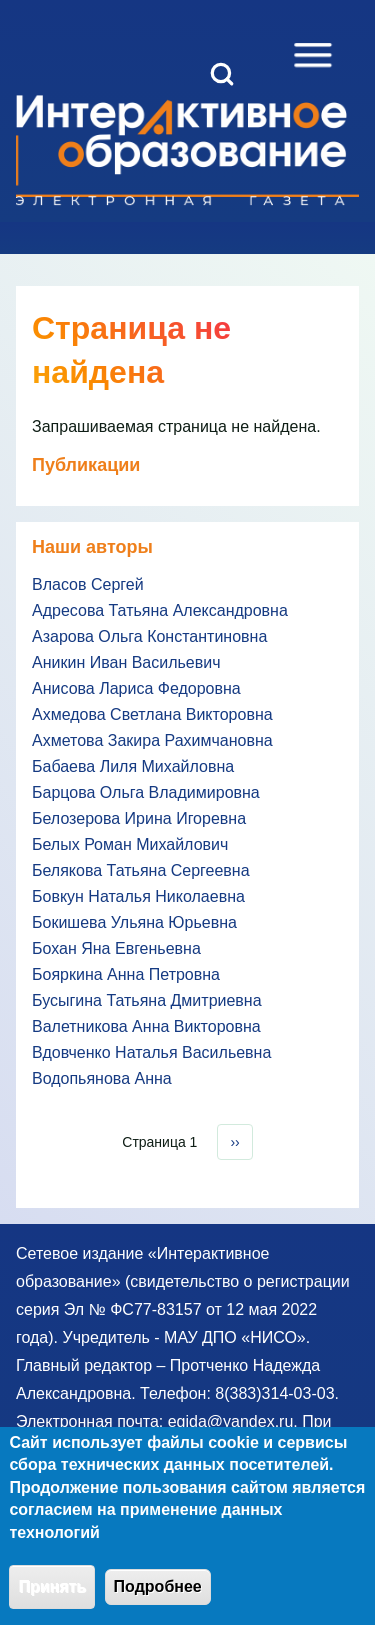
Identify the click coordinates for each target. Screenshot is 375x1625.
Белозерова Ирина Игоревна (139, 818)
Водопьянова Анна (102, 1078)
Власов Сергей (88, 584)
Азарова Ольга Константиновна (149, 636)
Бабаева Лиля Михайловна (133, 766)
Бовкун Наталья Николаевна (138, 896)
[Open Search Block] (222, 74)
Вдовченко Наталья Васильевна (151, 1052)
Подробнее (158, 1599)
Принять (52, 1599)
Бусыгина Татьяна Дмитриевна (147, 1000)
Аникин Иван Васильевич (126, 662)
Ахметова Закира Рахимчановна (152, 740)
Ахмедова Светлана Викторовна (152, 714)
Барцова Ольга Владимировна (146, 792)
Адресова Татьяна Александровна (160, 610)
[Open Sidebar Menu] (313, 55)
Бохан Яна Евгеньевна (116, 948)
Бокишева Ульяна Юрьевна (134, 922)
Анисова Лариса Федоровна (136, 688)
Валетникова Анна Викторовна (146, 1026)
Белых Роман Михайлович (130, 844)
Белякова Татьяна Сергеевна (141, 870)
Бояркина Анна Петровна (126, 974)
